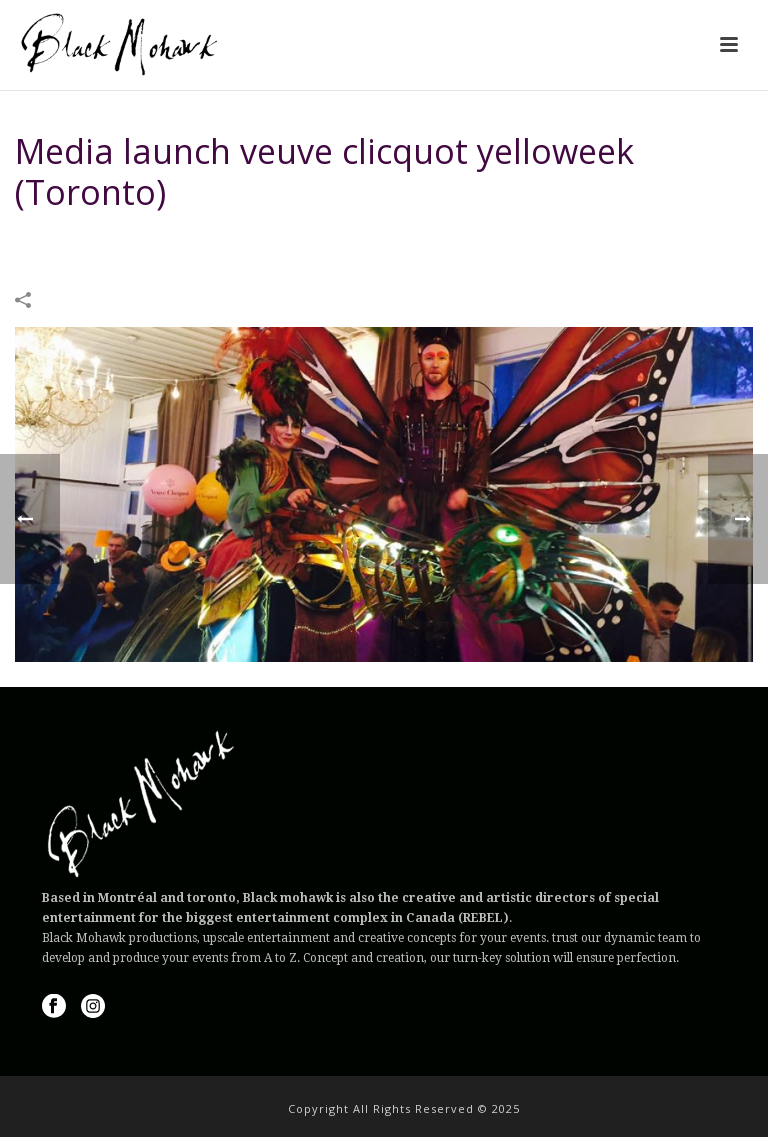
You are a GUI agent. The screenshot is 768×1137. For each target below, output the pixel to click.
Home (292, 243)
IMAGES (345, 243)
